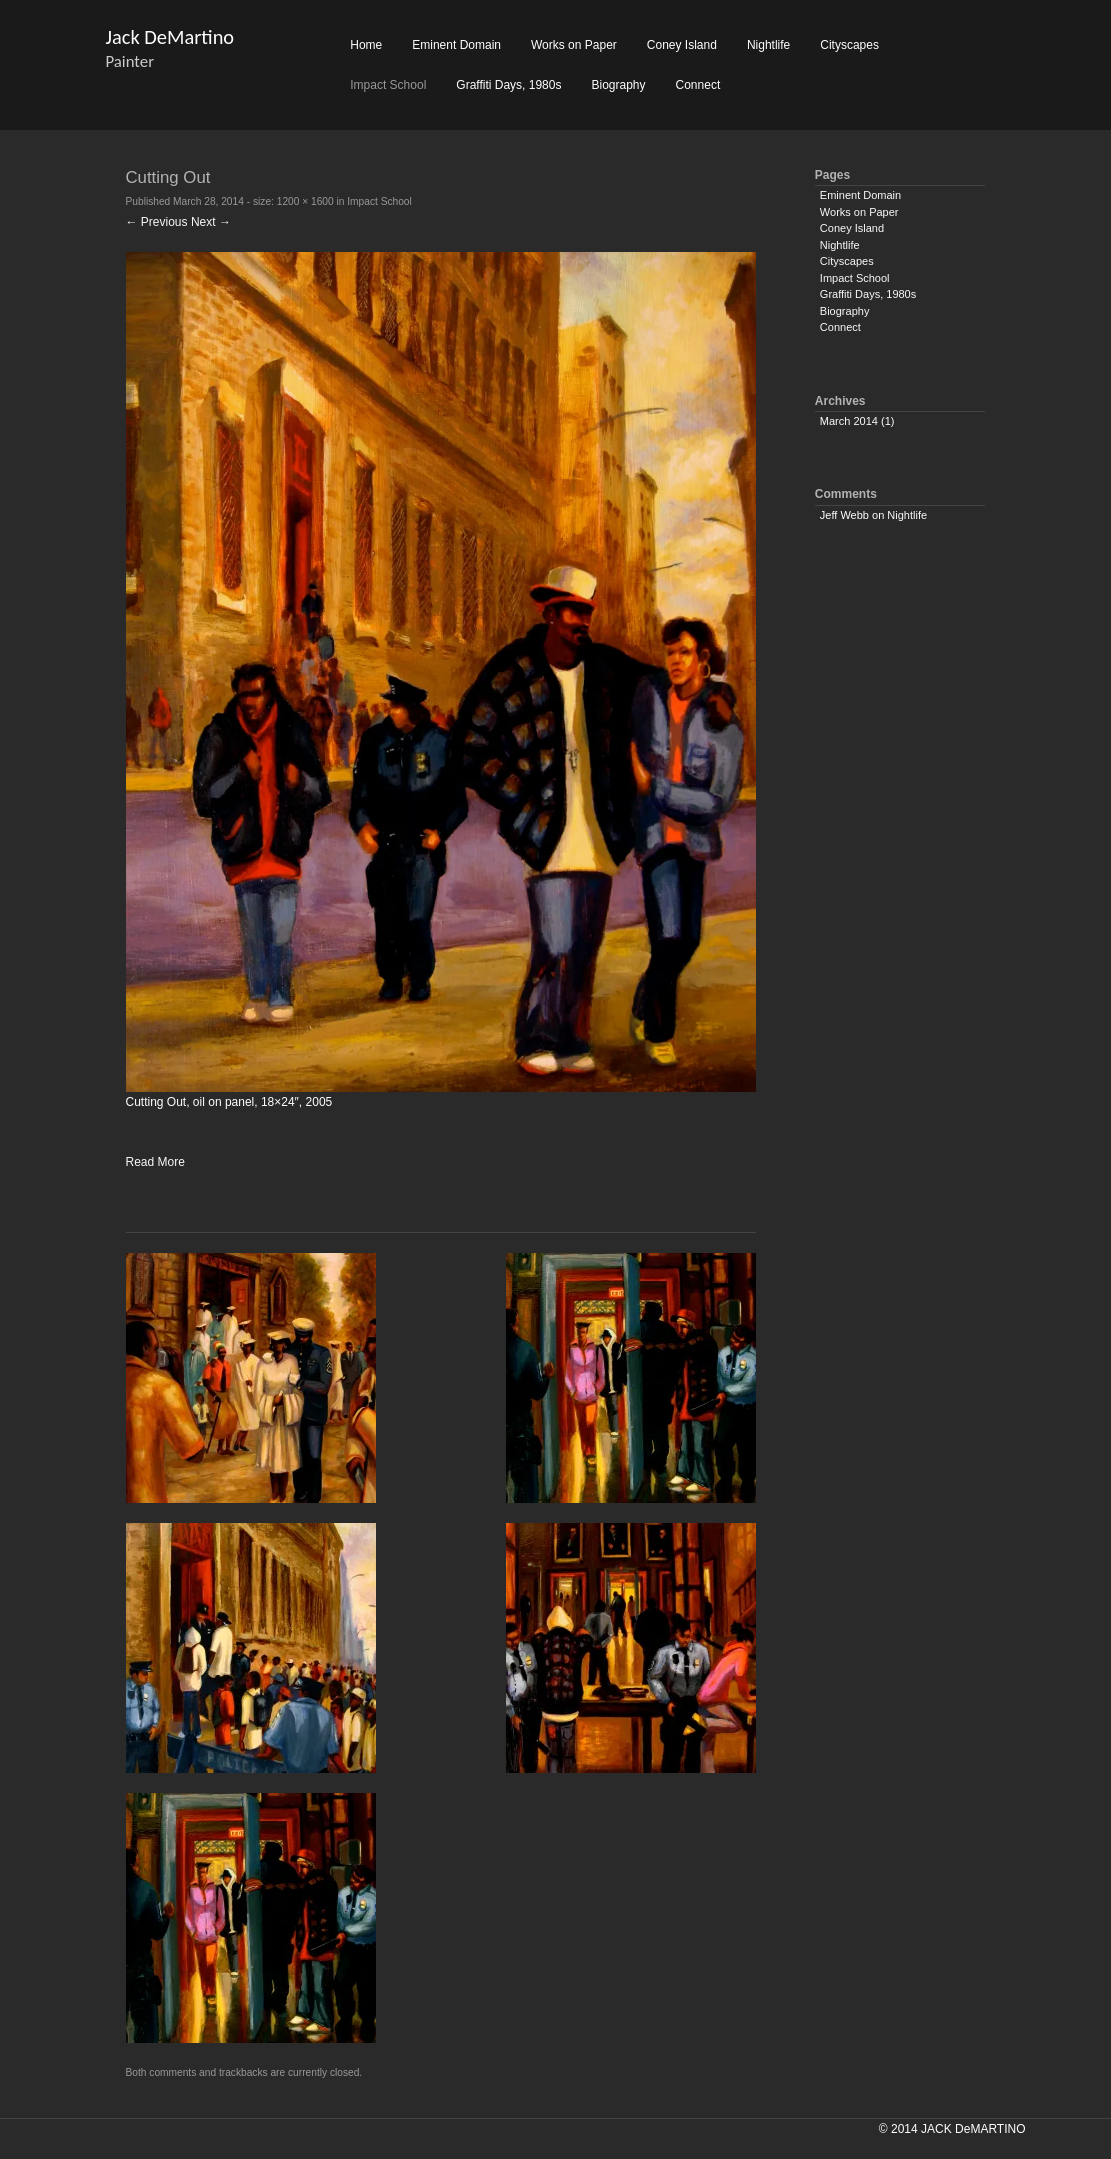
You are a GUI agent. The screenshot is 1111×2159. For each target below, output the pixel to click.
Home (366, 45)
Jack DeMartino (170, 37)
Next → (211, 222)
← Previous (157, 222)
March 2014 (849, 421)
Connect (698, 85)
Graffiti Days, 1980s (508, 85)
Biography (618, 85)
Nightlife (768, 45)
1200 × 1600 (305, 201)
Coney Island (682, 45)
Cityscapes (849, 45)
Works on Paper (574, 45)
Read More (155, 1162)
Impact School (388, 85)
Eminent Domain (456, 45)
